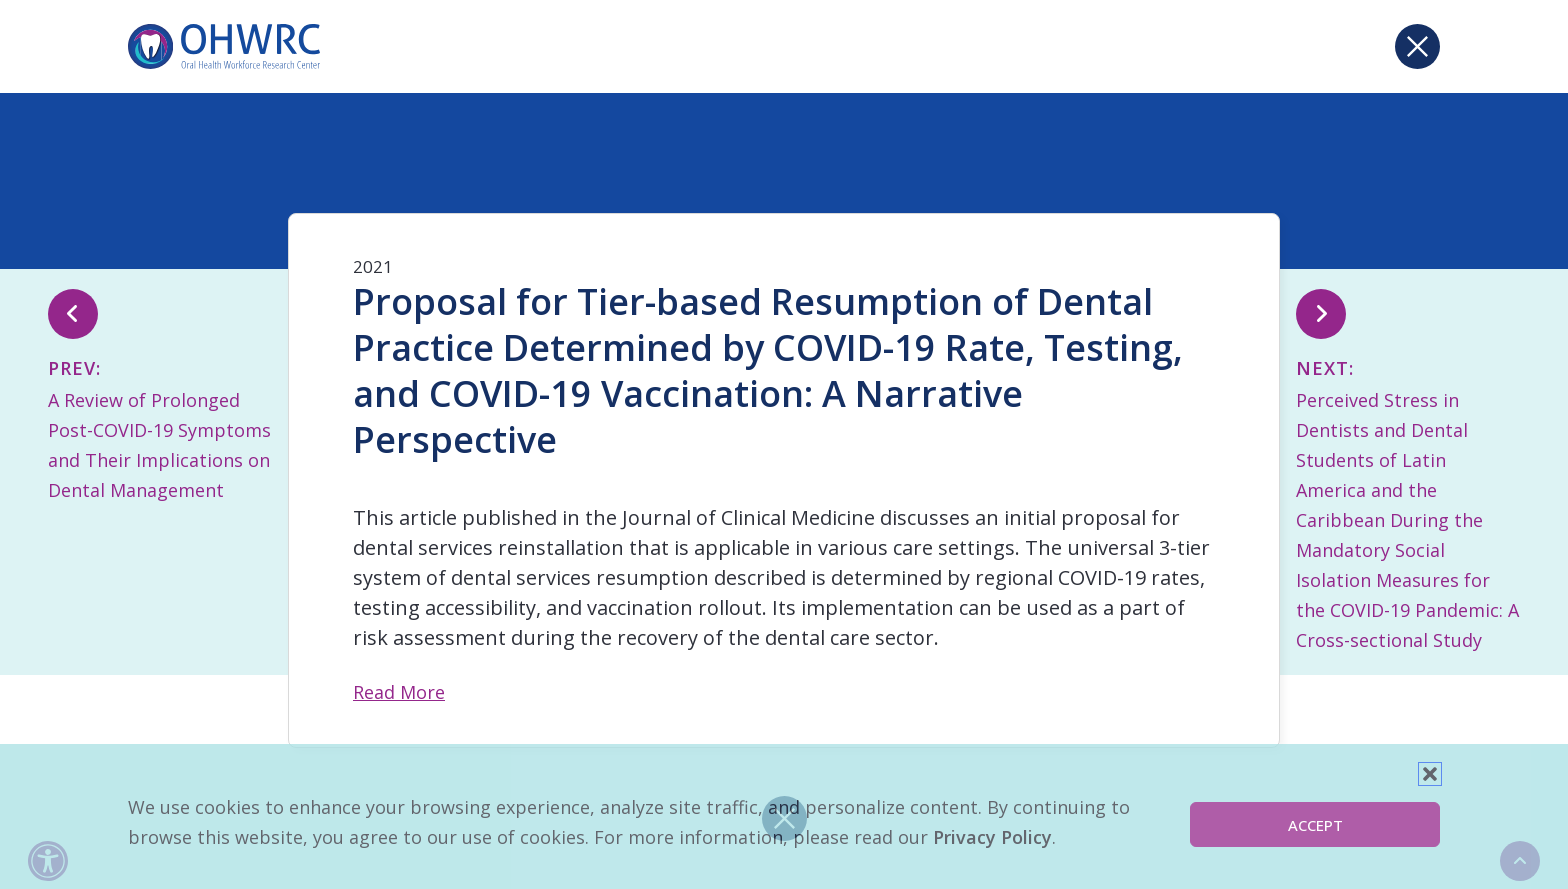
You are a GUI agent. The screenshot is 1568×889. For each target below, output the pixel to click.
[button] (1430, 774)
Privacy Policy (992, 837)
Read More (399, 692)
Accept (1315, 825)
